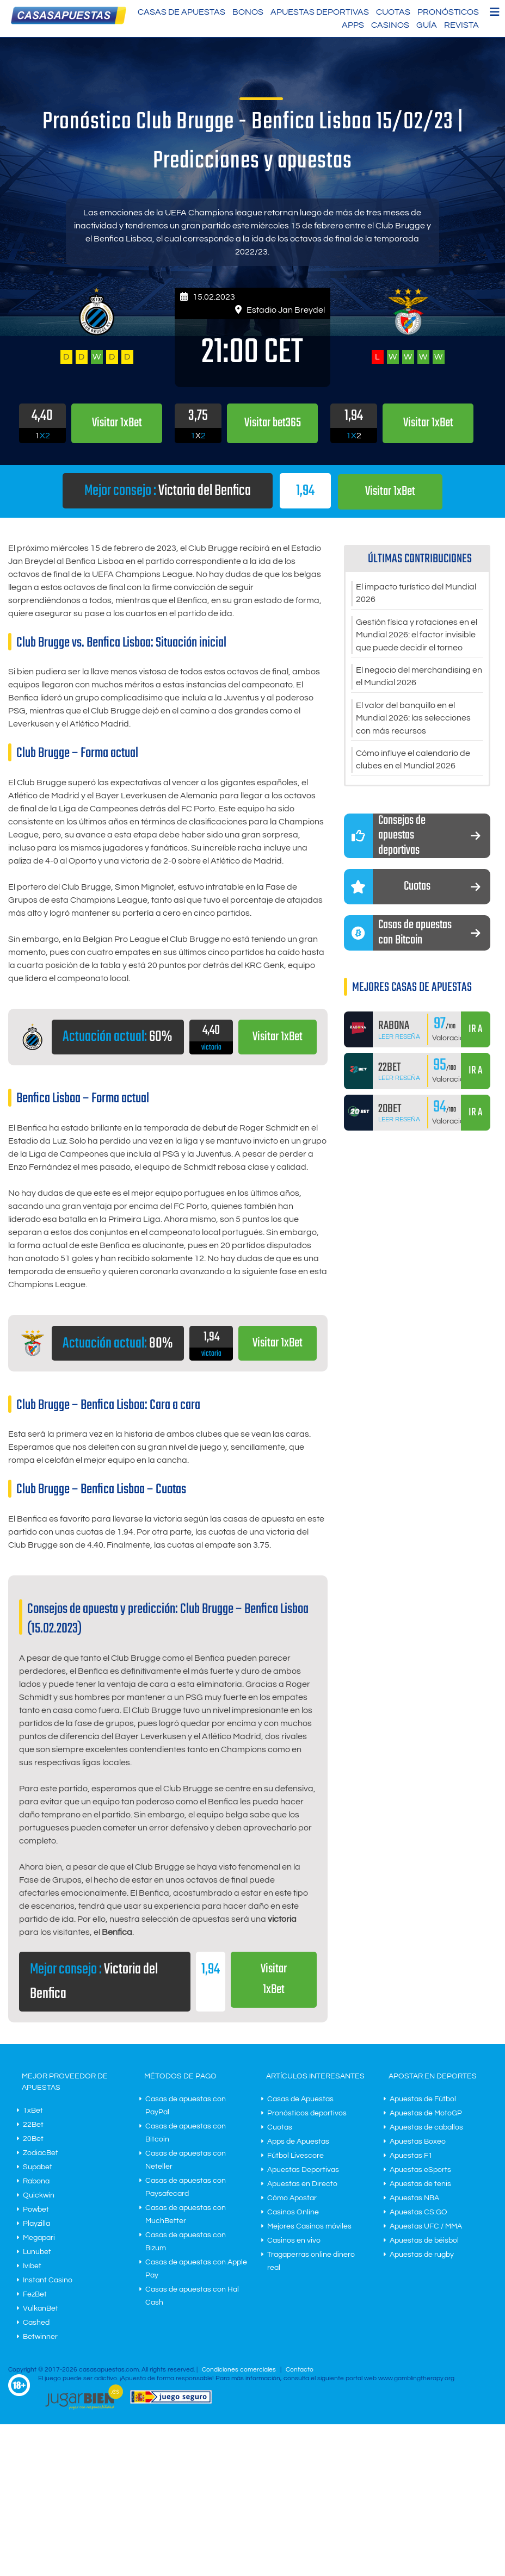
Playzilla (36, 2224)
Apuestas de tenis (420, 2184)
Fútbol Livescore (295, 2156)
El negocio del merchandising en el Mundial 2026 (419, 679)
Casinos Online (293, 2213)
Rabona (36, 2182)
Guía (426, 25)
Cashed (36, 2323)
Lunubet (37, 2252)
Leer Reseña (399, 1040)
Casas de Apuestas (181, 12)
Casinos (390, 25)
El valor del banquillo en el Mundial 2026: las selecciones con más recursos (413, 721)
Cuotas (393, 12)
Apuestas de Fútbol (423, 2099)
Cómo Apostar (292, 2198)
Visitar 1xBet (390, 491)
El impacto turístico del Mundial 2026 (416, 594)
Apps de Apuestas (298, 2142)
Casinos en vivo (294, 2241)
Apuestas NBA (414, 2198)
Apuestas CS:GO (418, 2213)
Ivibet (32, 2266)
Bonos (247, 12)
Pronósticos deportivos (307, 2114)
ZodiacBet (40, 2153)
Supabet (37, 2167)
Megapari (39, 2238)
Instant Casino (47, 2281)
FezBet (35, 2295)
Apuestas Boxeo (418, 2142)
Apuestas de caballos (426, 2128)
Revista (461, 25)
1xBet (33, 2111)
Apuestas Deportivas (319, 12)
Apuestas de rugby (422, 2255)
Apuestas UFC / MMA (426, 2227)
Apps (353, 25)
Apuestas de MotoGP (426, 2114)
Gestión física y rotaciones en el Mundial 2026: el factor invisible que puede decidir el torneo (416, 636)
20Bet (33, 2139)
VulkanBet (40, 2309)
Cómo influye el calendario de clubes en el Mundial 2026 (413, 763)
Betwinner (40, 2337)
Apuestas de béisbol (424, 2241)
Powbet (36, 2210)
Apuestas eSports (420, 2170)
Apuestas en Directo (302, 2184)
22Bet (33, 2125)
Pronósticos (448, 12)
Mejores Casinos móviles (309, 2227)
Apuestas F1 (411, 2156)
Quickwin (38, 2196)
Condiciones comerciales (240, 2370)
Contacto (299, 2370)
